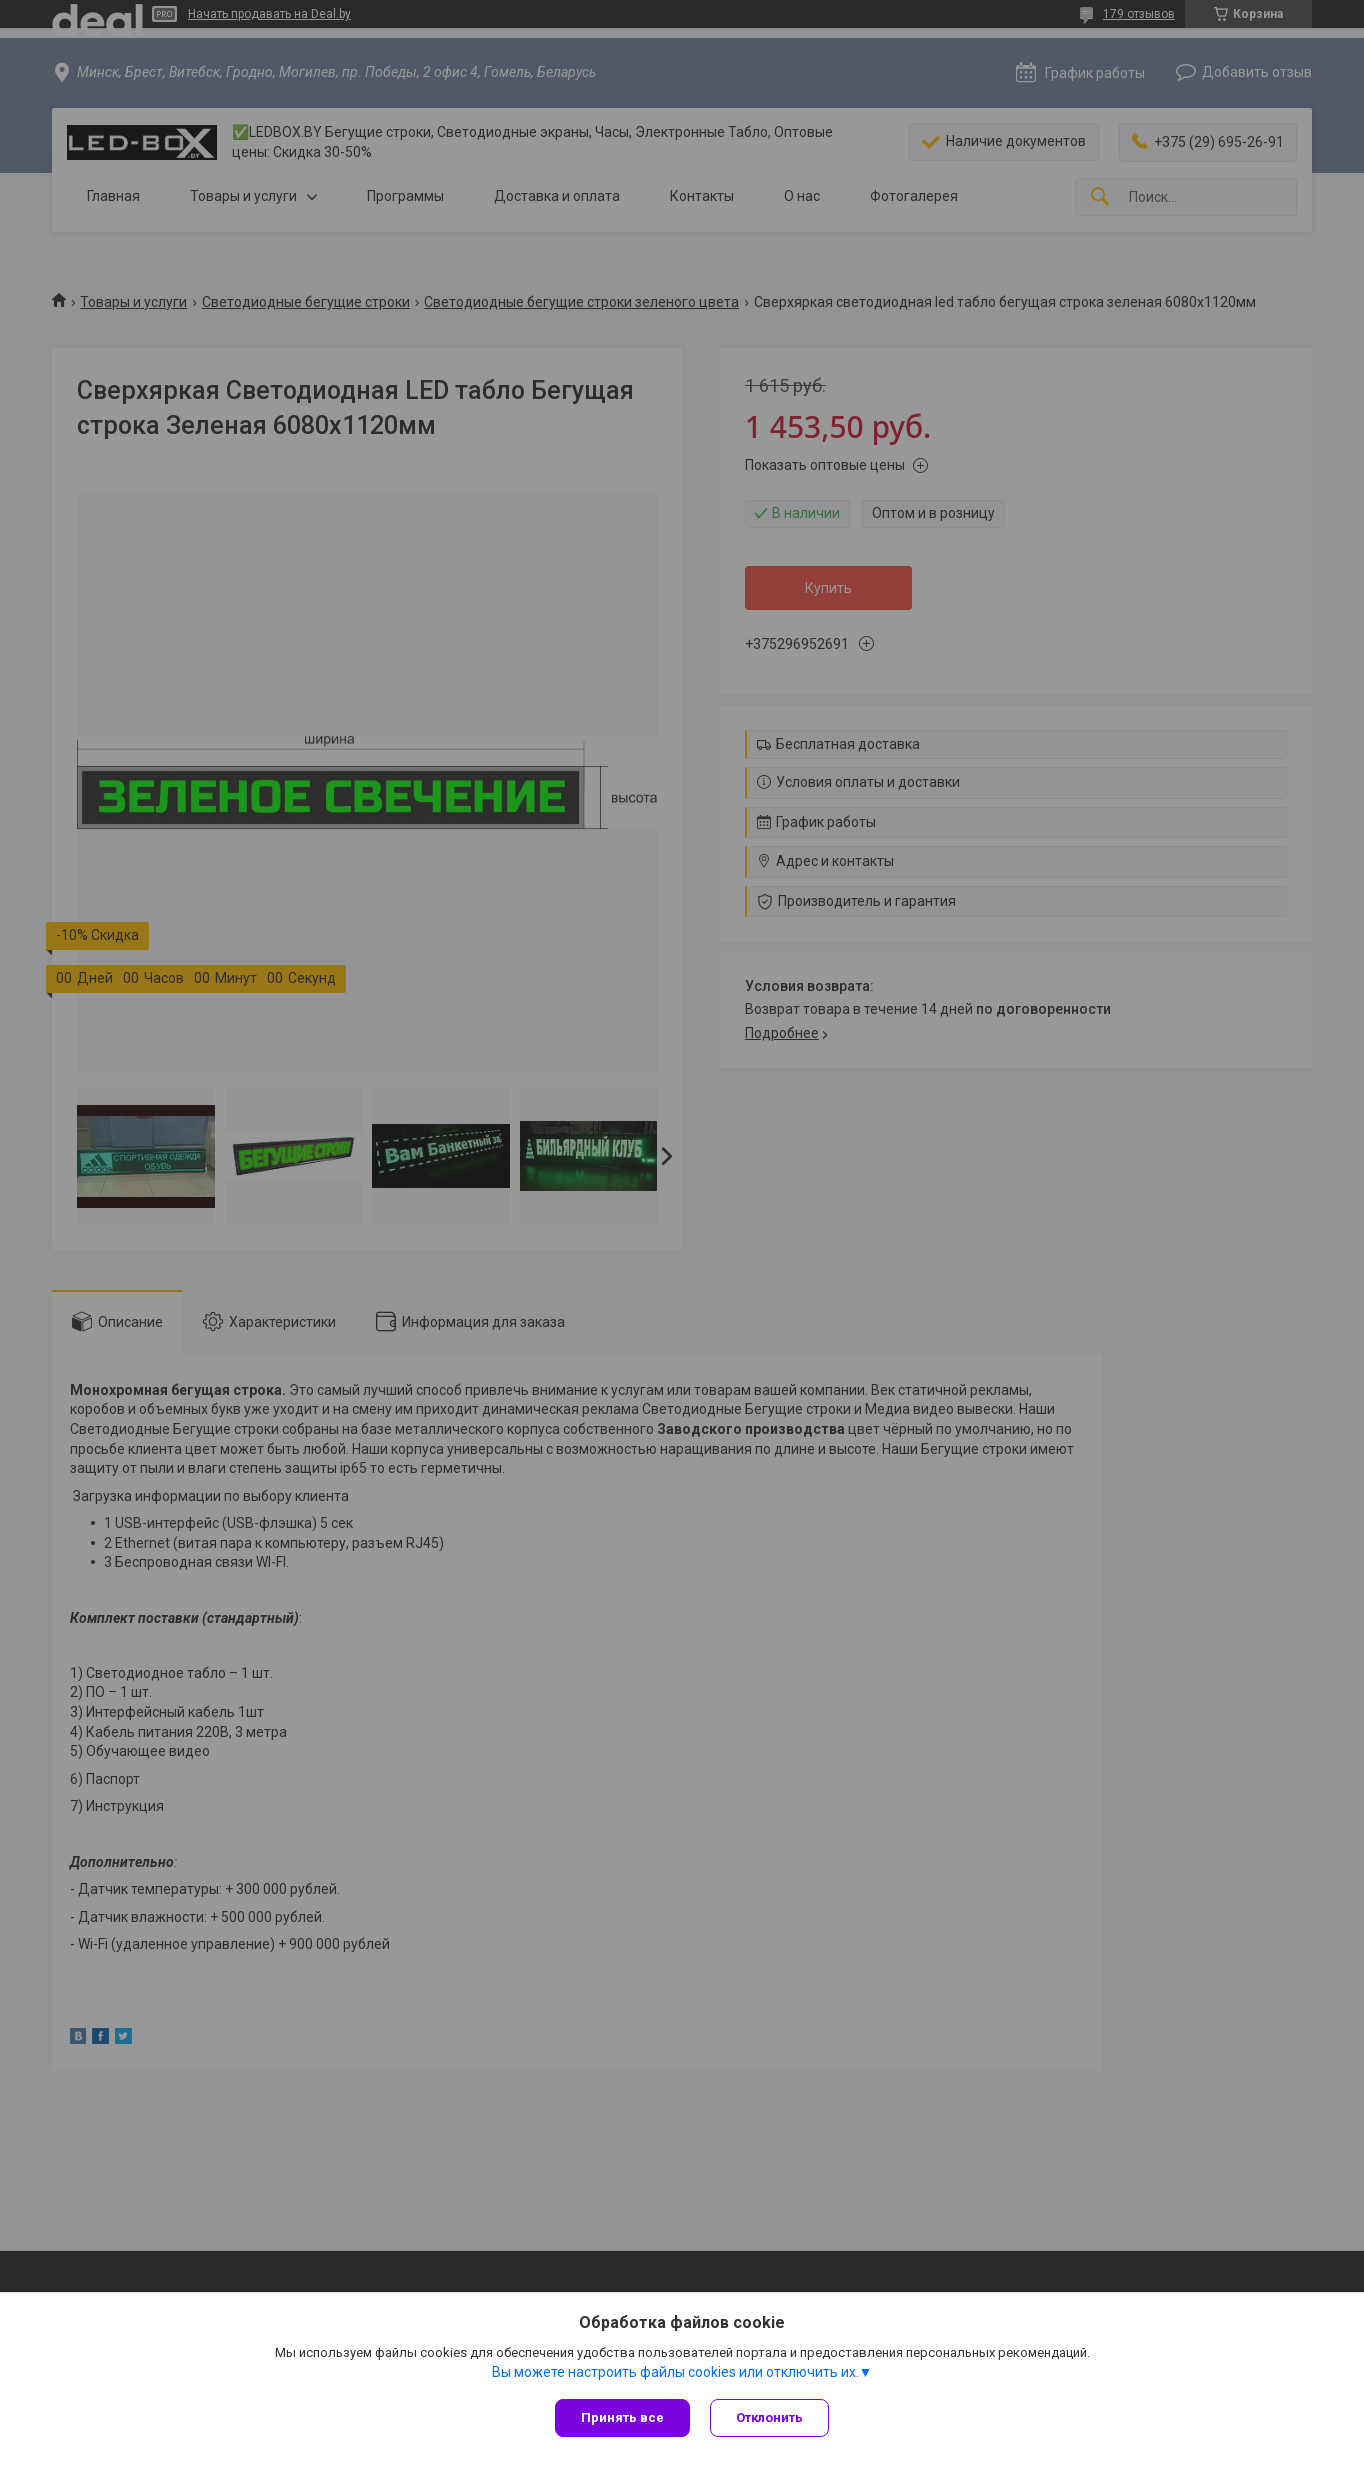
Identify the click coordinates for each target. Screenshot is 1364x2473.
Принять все (622, 2417)
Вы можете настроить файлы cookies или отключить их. (675, 2372)
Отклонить (769, 2417)
